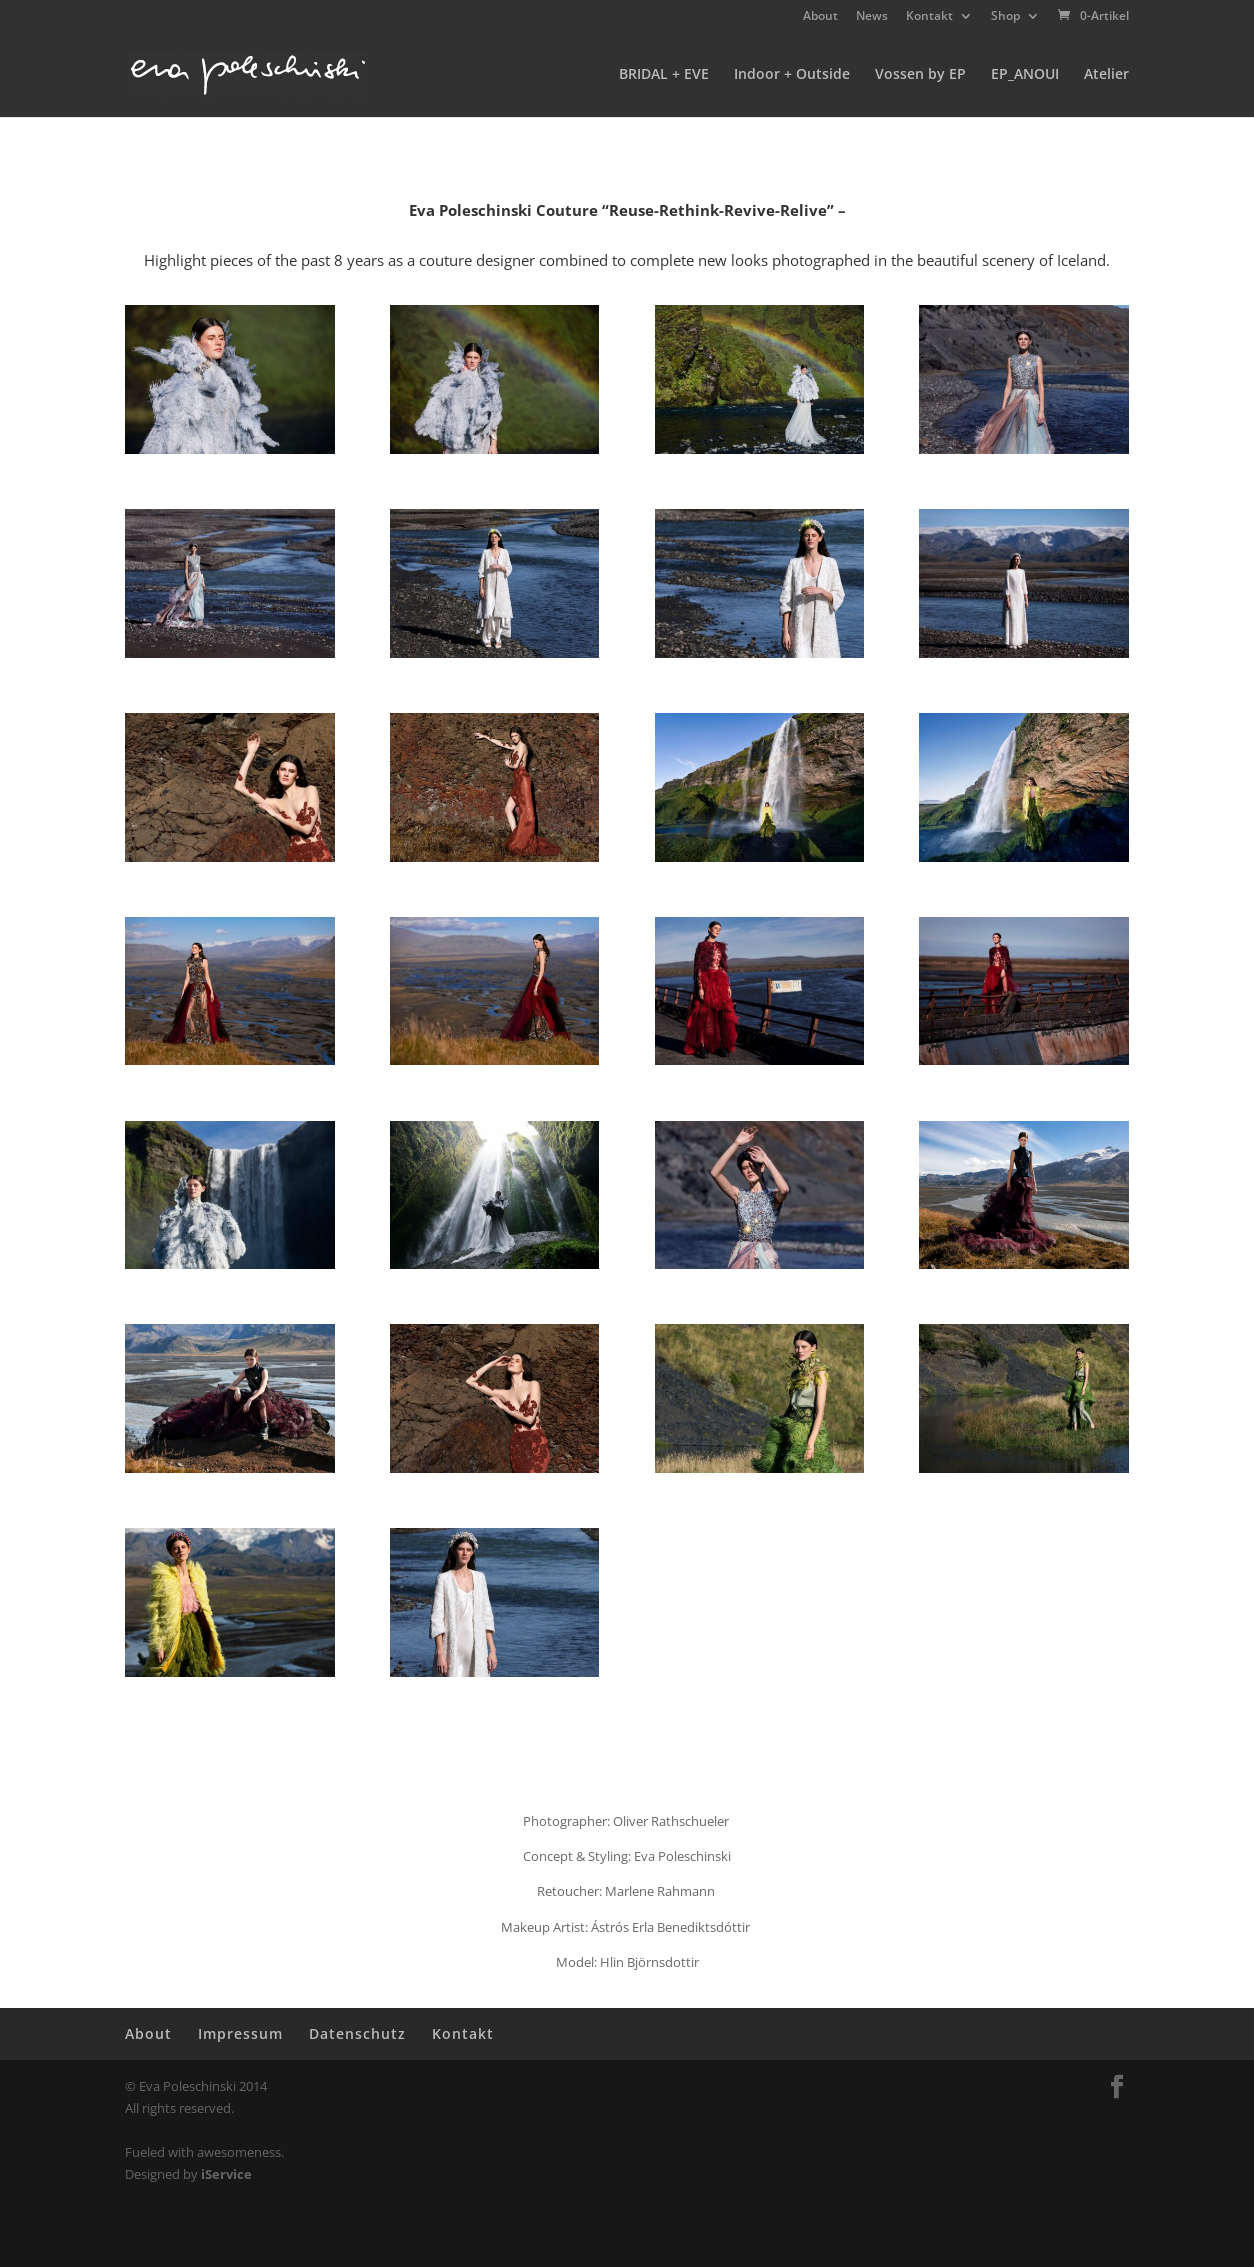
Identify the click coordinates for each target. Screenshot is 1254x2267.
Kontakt (929, 17)
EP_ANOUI (1025, 75)
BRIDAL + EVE (664, 75)
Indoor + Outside (792, 75)
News (872, 17)
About (820, 17)
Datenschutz (357, 2033)
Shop (1005, 17)
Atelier (1106, 75)
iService (226, 2174)
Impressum (240, 2033)
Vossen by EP (920, 75)
